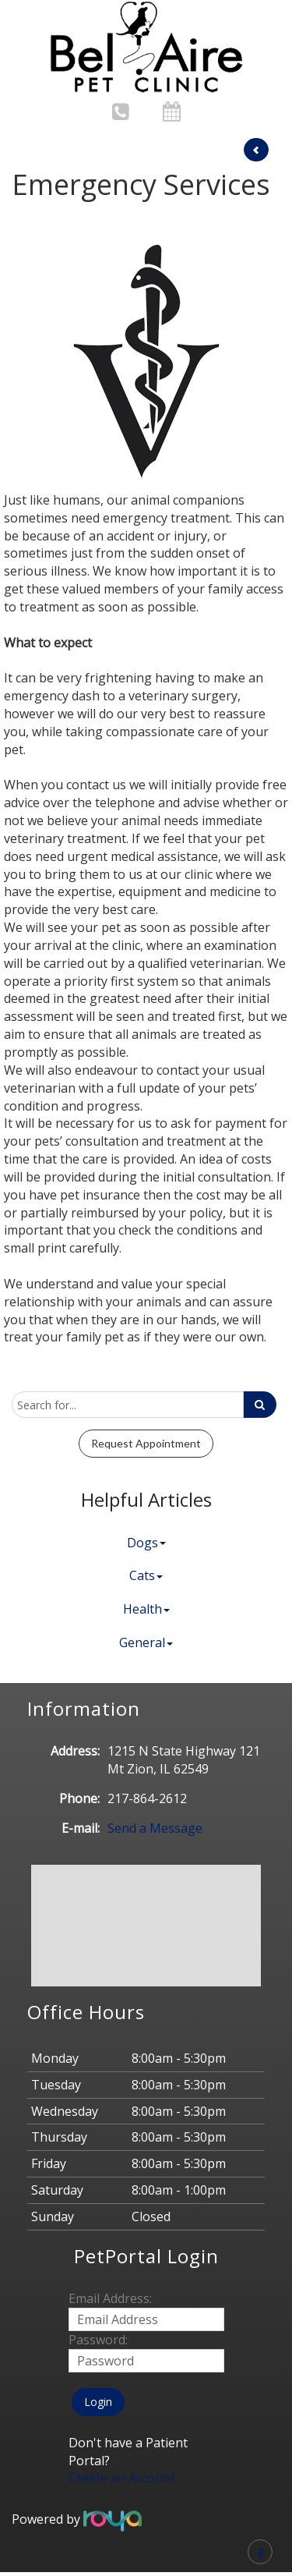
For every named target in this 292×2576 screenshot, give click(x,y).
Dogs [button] (146, 1542)
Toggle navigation (33, 22)
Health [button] (146, 1609)
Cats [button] (146, 1575)
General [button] (146, 1642)
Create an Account (122, 2477)
